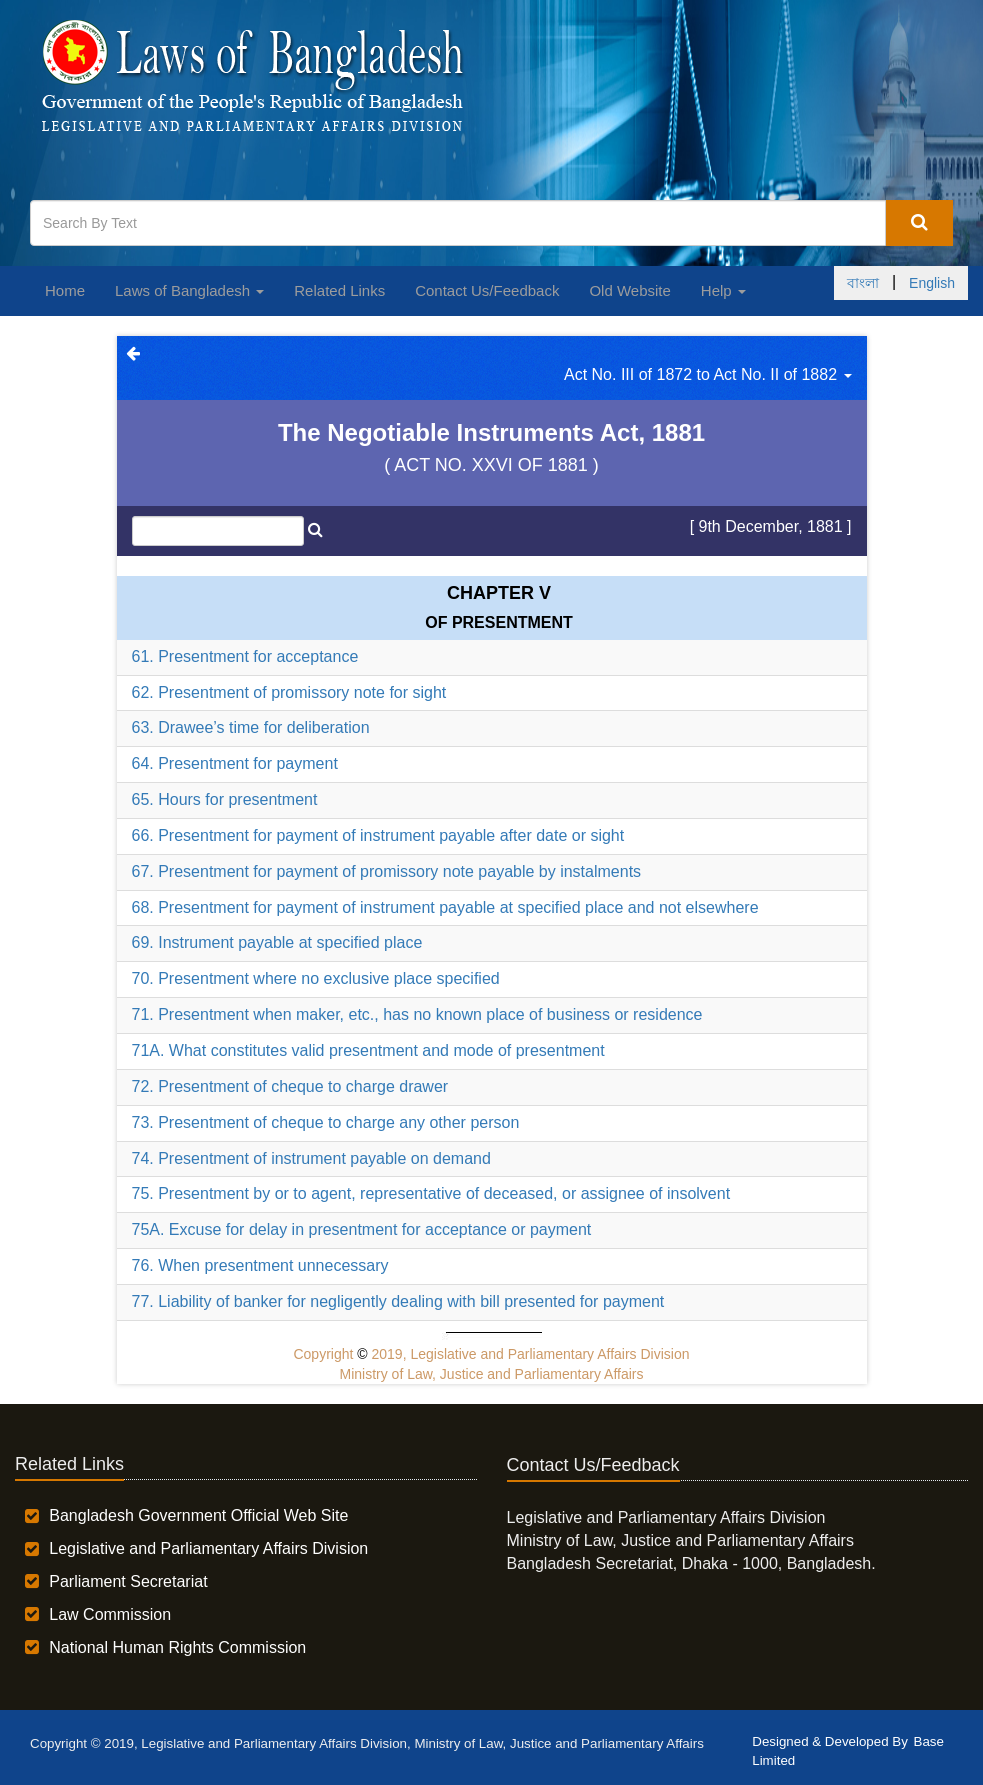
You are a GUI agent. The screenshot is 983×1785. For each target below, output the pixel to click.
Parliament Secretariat (128, 1581)
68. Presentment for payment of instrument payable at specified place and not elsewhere (445, 907)
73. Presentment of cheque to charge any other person (326, 1122)
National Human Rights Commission (177, 1647)
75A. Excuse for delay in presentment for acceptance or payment (362, 1229)
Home (65, 290)
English (932, 283)
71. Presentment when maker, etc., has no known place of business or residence (417, 1014)
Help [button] (723, 290)
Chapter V (499, 593)
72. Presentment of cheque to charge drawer (290, 1086)
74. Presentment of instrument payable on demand (311, 1158)
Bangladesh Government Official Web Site (198, 1515)
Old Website (629, 290)
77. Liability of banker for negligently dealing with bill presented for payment (398, 1301)
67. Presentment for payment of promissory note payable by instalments (387, 871)
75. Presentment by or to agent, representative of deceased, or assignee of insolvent (431, 1193)
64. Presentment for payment (235, 763)
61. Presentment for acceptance (245, 656)
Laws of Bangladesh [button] (189, 290)
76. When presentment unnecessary (260, 1265)
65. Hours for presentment (225, 799)
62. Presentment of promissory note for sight (289, 692)
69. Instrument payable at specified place (277, 942)
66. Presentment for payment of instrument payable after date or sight (378, 835)
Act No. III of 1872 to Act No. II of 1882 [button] (708, 374)
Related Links (339, 290)
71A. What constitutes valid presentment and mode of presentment (368, 1050)
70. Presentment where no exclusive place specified (316, 978)
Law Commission (110, 1614)
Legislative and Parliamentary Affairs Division (208, 1548)
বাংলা (863, 283)
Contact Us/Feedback (487, 290)
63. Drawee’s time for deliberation (251, 727)
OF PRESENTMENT (499, 622)
